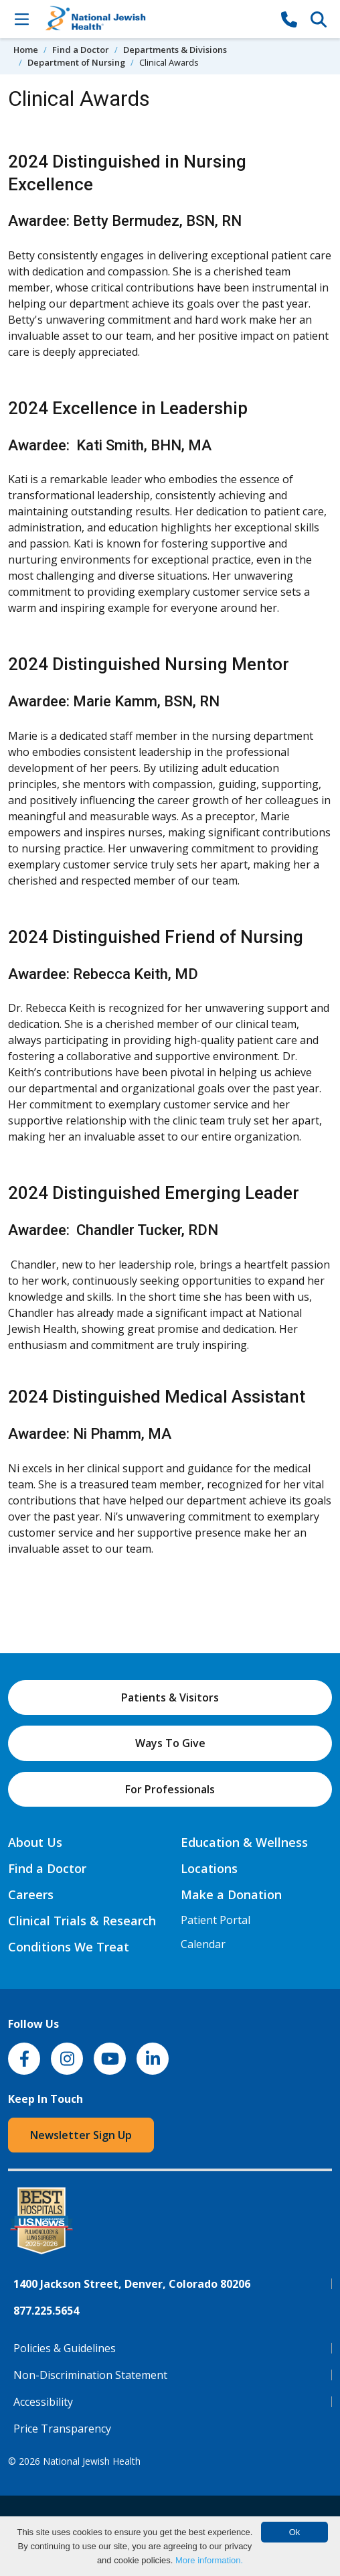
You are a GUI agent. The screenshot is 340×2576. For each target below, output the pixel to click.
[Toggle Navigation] (21, 18)
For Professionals (170, 1789)
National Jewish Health (92, 2461)
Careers (31, 1894)
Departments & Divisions (175, 50)
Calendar (203, 1944)
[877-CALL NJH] (289, 18)
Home (25, 50)
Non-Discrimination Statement (90, 2375)
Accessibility (43, 2401)
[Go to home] (155, 19)
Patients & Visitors (170, 1697)
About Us (35, 1842)
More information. (209, 2560)
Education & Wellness (244, 1842)
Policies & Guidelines (64, 2348)
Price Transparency (62, 2428)
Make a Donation (231, 1894)
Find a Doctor (80, 50)
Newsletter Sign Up (81, 2135)
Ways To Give (170, 1743)
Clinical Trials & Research (82, 1921)
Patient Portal (215, 1920)
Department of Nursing (76, 62)
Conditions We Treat (68, 1947)
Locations (209, 1868)
